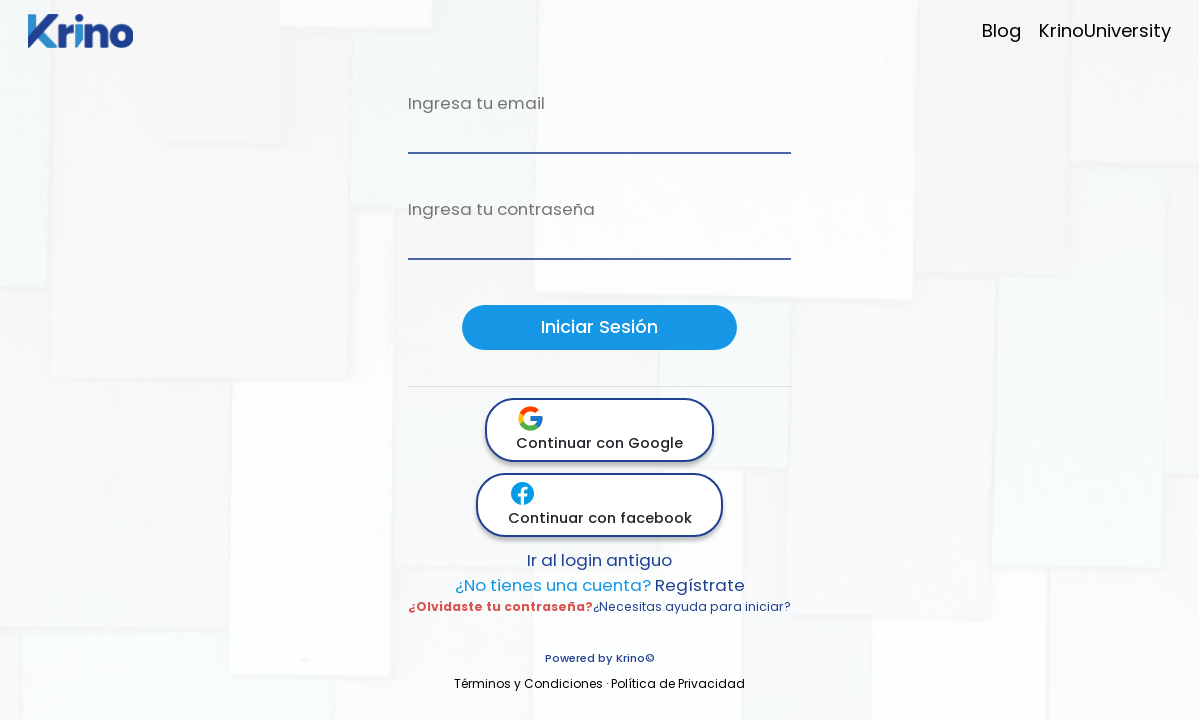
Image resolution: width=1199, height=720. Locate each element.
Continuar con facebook (600, 503)
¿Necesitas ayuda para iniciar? (692, 606)
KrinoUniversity (1105, 30)
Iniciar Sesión (599, 326)
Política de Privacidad (678, 683)
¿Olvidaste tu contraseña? (500, 606)
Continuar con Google (599, 428)
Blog (1001, 30)
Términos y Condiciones (528, 683)
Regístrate (600, 585)
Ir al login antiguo (599, 560)
